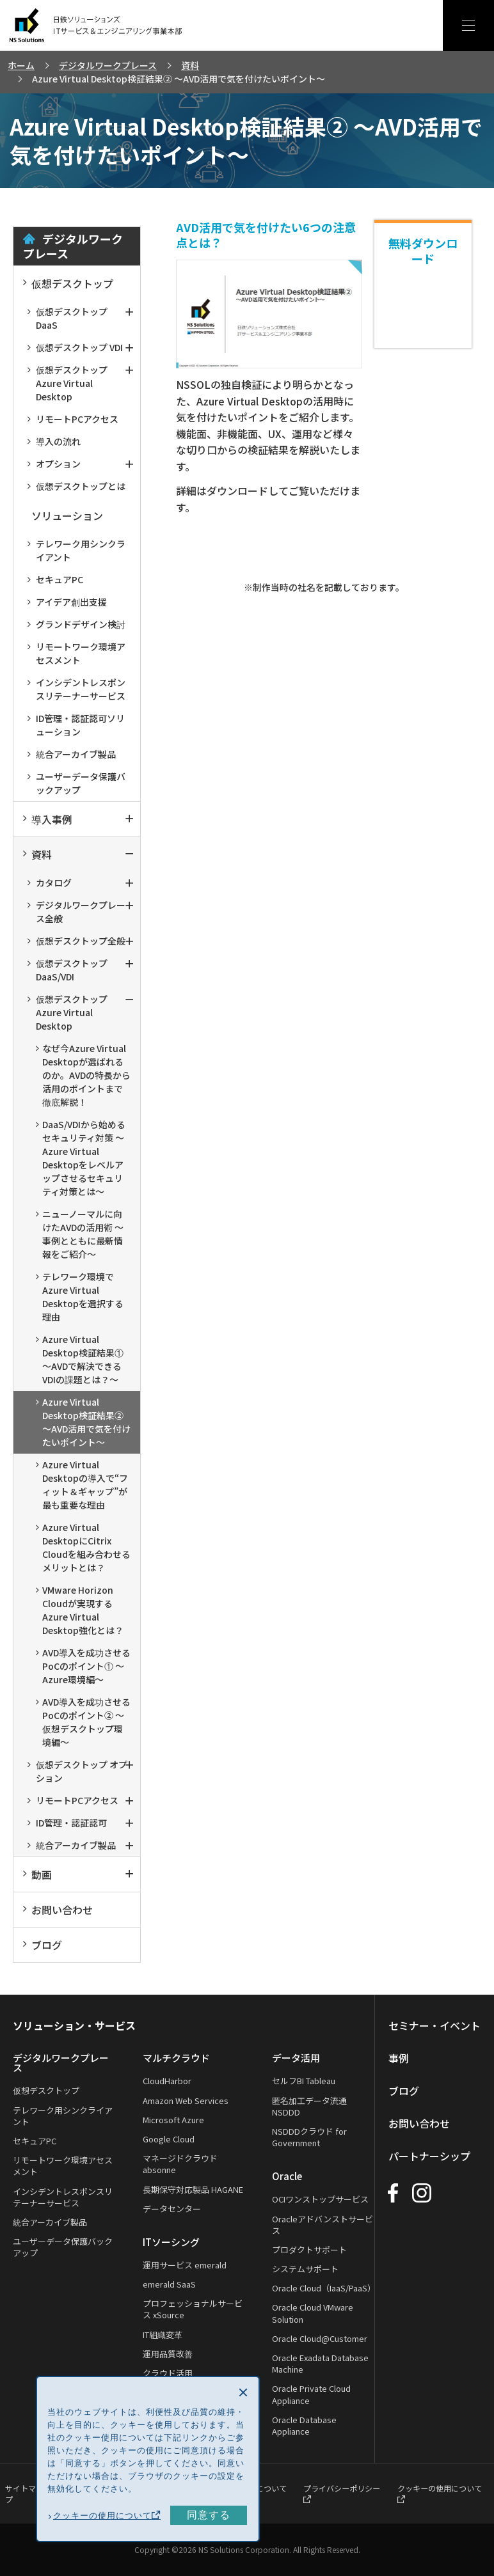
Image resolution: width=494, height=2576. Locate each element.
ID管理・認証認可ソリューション (76, 725)
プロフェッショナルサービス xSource (193, 2309)
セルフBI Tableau (305, 2081)
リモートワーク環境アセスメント (76, 653)
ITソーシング (171, 2242)
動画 (37, 1874)
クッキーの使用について (107, 2515)
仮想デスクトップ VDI (75, 347)
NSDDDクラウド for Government (310, 2137)
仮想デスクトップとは (76, 486)
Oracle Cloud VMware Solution (314, 2313)
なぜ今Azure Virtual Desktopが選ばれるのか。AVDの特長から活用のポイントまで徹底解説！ (83, 1075)
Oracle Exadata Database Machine (321, 2363)
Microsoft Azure (173, 2120)
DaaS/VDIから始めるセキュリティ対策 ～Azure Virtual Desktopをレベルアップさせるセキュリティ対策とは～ (80, 1158)
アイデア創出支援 (67, 601)
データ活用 (297, 2057)
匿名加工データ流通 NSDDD (310, 2106)
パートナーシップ (430, 2156)
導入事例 (47, 819)
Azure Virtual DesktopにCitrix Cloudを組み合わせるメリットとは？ (83, 1547)
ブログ (42, 1944)
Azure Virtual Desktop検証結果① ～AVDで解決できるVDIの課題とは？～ (80, 1359)
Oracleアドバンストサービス (323, 2224)
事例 (399, 2058)
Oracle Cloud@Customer (321, 2338)
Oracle (288, 2176)
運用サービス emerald (185, 2265)
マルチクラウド (176, 2057)
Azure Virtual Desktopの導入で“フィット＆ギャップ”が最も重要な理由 (82, 1484)
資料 (190, 65)
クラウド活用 (168, 2373)
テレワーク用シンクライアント (76, 550)
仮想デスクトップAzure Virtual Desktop (68, 383)
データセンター (172, 2209)
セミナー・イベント (435, 2025)
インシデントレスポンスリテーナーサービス (76, 689)
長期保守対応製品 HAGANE (193, 2189)
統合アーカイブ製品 (72, 754)
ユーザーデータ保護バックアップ (76, 783)
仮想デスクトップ (68, 283)
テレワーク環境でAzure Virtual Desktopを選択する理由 (80, 1296)
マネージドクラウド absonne (180, 2164)
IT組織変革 (162, 2335)
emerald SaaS (169, 2284)
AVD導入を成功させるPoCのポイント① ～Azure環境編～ (83, 1666)
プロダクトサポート (310, 2249)
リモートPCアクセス (73, 418)
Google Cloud (169, 2139)
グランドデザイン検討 (76, 624)
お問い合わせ (58, 1909)
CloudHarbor (167, 2081)
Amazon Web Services (185, 2100)
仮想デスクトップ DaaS (68, 318)
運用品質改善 (168, 2354)
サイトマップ (24, 2493)
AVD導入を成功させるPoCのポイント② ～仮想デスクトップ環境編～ (83, 1721)
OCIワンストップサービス (321, 2199)
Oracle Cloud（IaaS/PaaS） (325, 2288)
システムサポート (306, 2269)
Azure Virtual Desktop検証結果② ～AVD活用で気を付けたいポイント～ (83, 1422)
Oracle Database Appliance (305, 2425)
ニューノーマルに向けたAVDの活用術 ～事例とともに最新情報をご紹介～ (80, 1234)
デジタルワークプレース (108, 65)
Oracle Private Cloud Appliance (312, 2394)
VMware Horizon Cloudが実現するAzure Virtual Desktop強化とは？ (80, 1610)
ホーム (21, 65)
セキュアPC (55, 579)
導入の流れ (54, 441)
